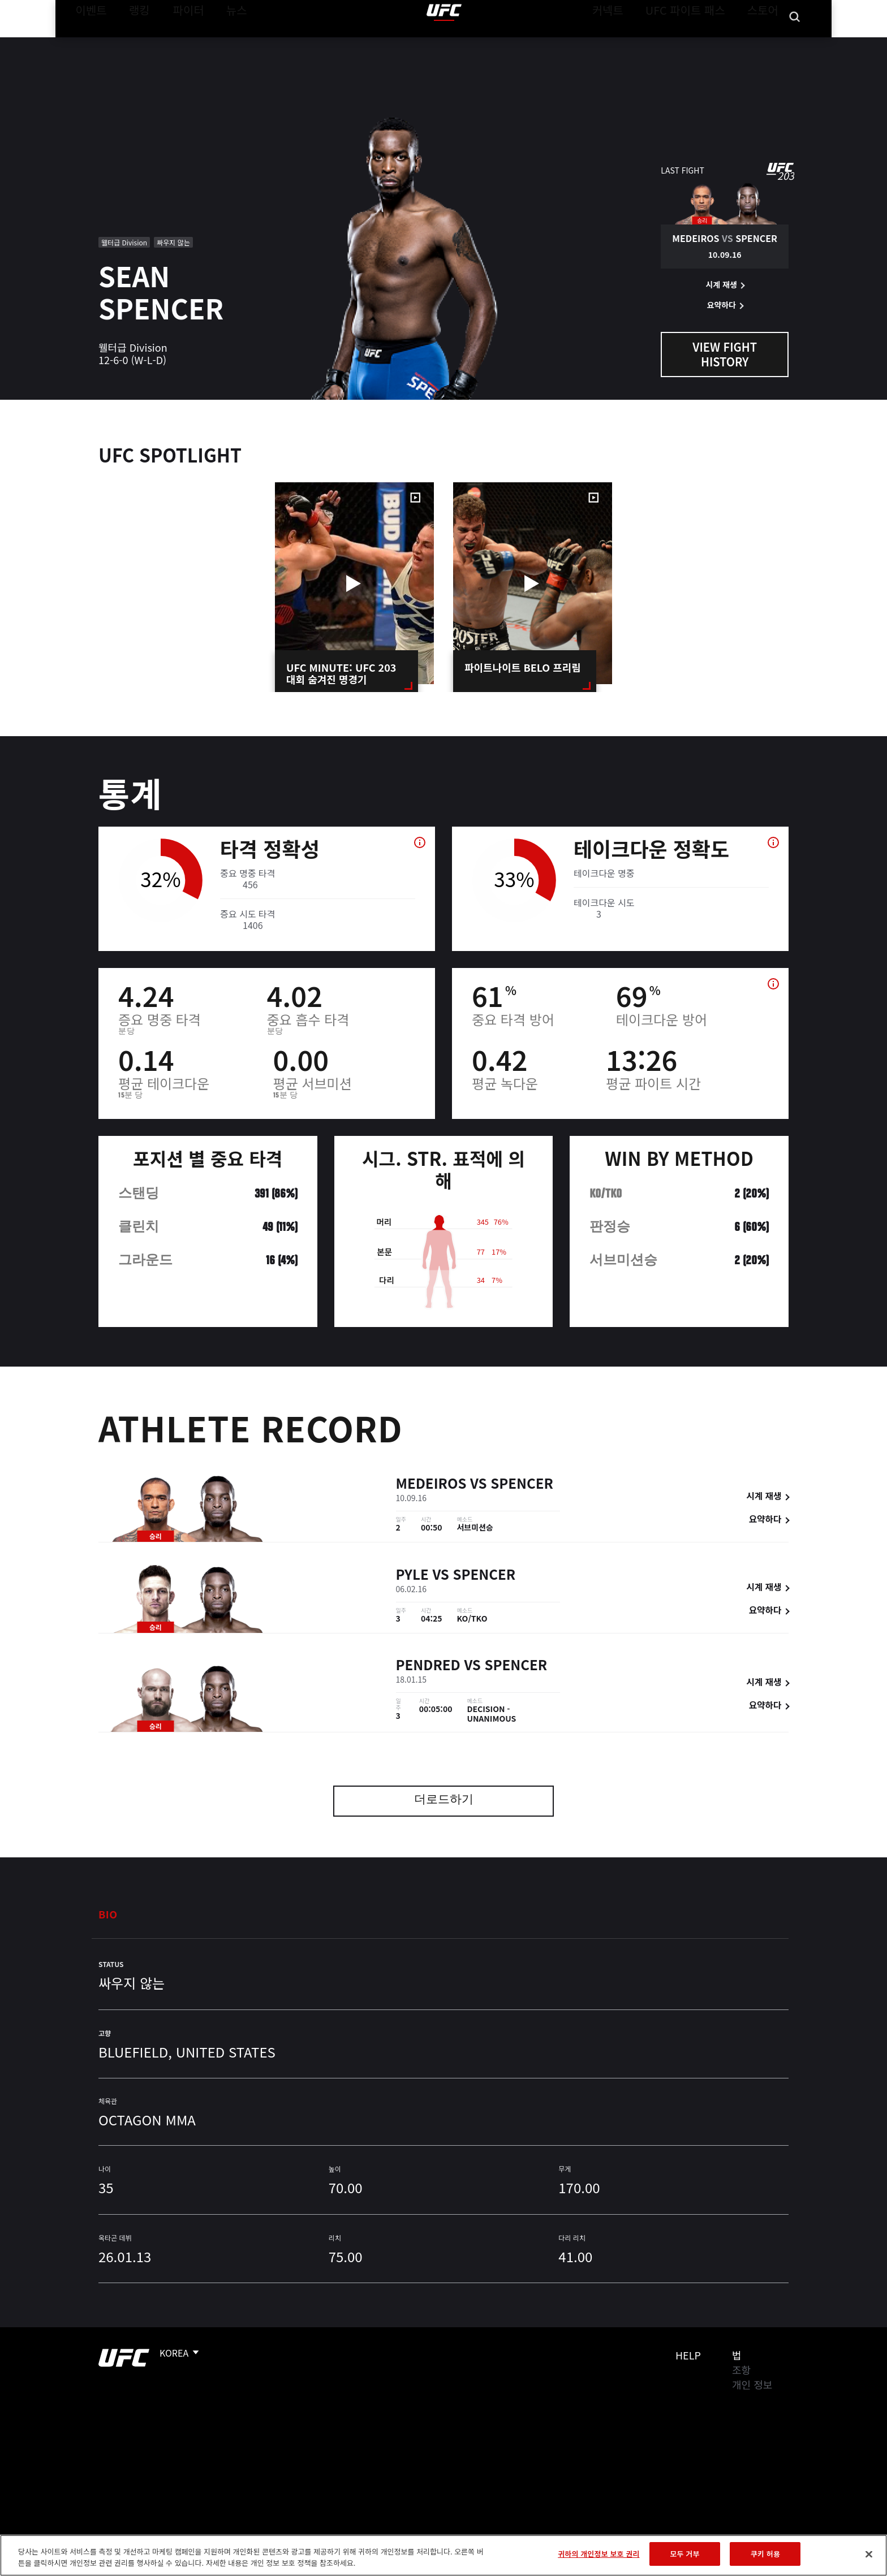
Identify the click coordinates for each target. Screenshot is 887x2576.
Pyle (412, 1577)
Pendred (428, 1666)
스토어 (765, 43)
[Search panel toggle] (794, 42)
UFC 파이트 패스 (699, 43)
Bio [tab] (108, 1914)
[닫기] (868, 2554)
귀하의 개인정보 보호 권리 (598, 2553)
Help (688, 2355)
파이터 (179, 43)
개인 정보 (752, 2384)
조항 (741, 2369)
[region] (443, 2555)
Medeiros (431, 1486)
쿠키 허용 (765, 2553)
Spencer (521, 1486)
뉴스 (222, 43)
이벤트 (87, 43)
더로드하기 (443, 1800)
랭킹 (131, 43)
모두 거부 (684, 2553)
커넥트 (633, 43)
